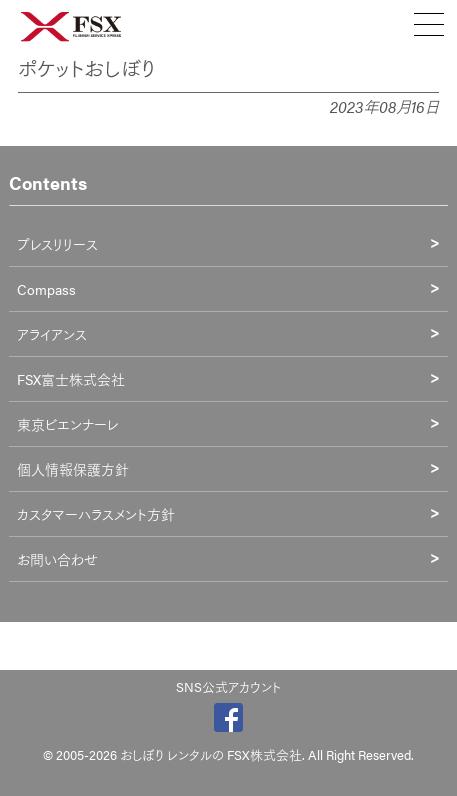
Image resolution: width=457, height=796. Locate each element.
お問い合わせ (57, 559)
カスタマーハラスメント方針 (96, 514)
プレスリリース (57, 244)
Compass (46, 289)
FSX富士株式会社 (71, 379)
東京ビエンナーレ (67, 424)
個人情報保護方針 (73, 469)
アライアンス (52, 334)
